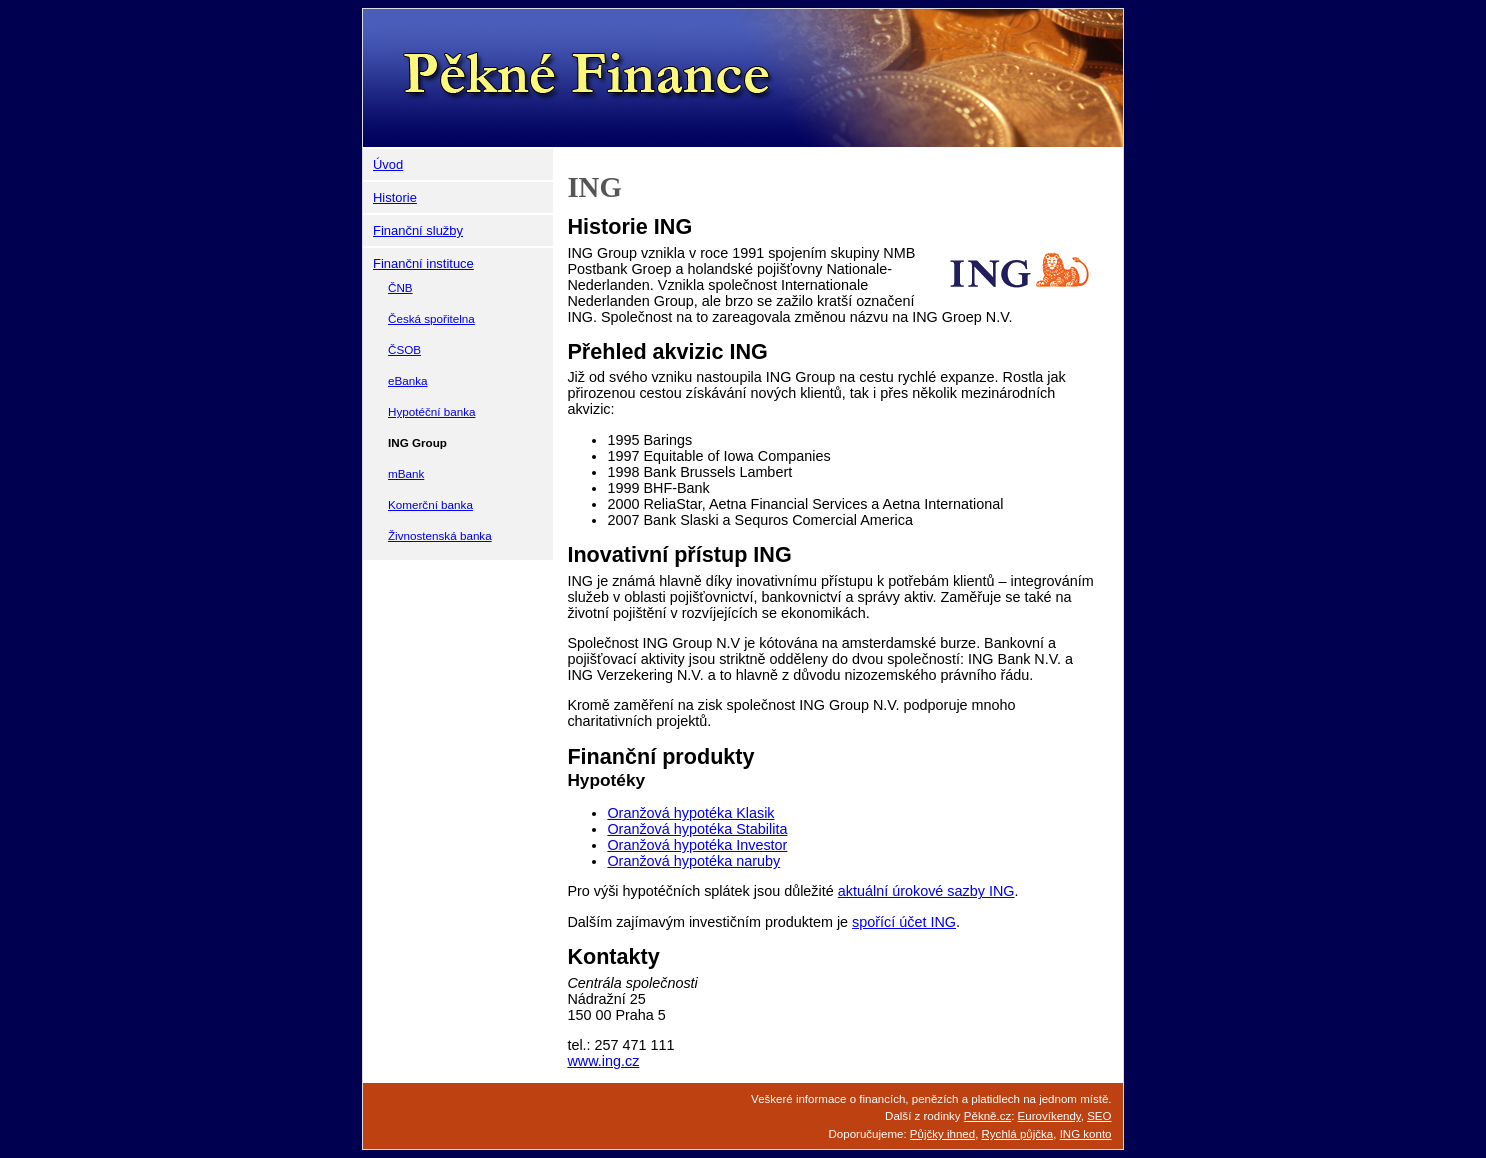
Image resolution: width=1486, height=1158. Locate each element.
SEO (1099, 1116)
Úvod (388, 164)
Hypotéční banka (431, 411)
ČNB (400, 287)
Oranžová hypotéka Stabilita (697, 829)
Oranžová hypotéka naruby (693, 861)
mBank (406, 473)
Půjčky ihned (942, 1134)
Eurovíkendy (1049, 1116)
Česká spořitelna (431, 318)
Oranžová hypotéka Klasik (690, 813)
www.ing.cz (603, 1061)
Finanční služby (418, 230)
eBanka (408, 380)
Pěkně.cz (987, 1116)
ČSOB (404, 349)
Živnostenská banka (440, 535)
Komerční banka (430, 504)
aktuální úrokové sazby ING (926, 891)
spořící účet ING (904, 922)
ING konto (1086, 1134)
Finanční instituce (423, 263)
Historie (395, 197)
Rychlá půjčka (1018, 1134)
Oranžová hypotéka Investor (697, 845)
